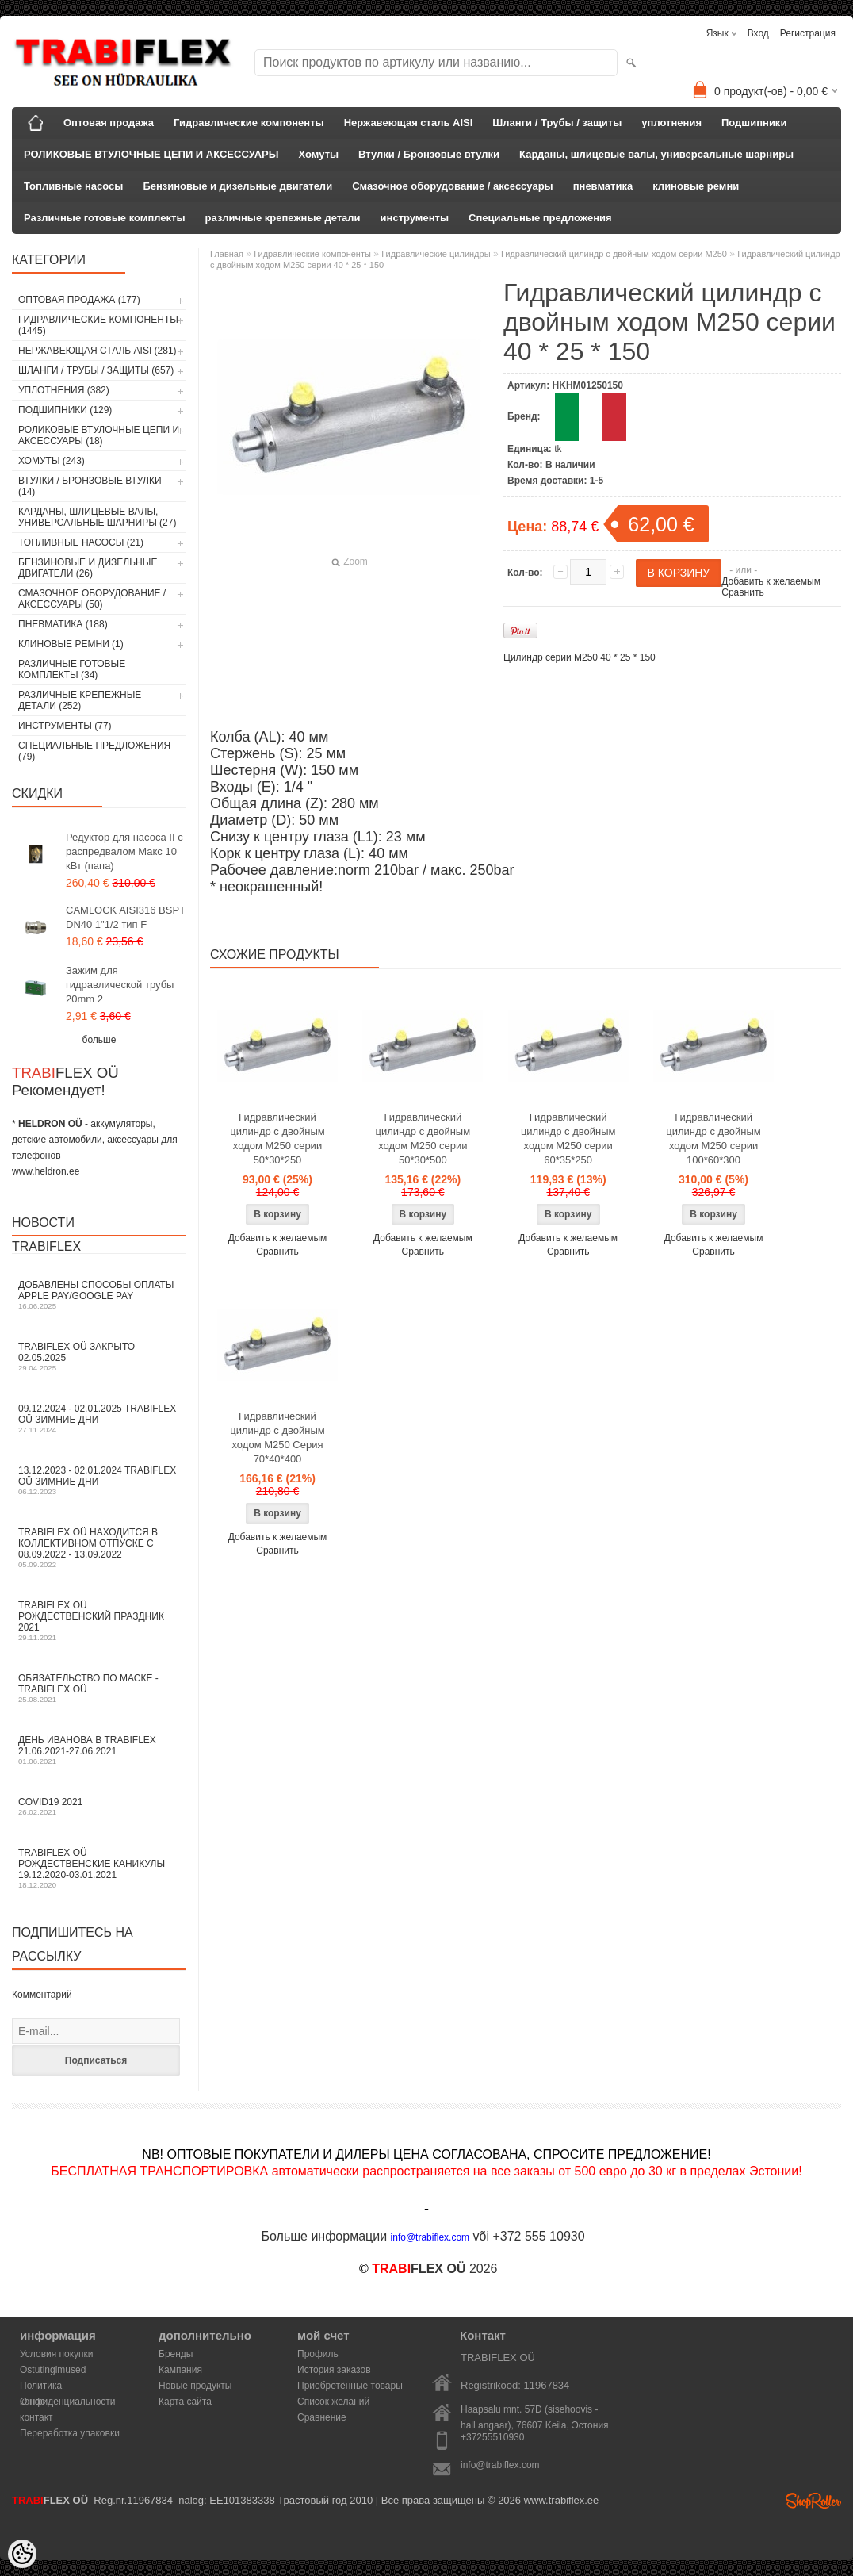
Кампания (180, 2369)
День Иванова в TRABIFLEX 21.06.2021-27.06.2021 (99, 1750)
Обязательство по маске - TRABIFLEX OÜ (99, 1688)
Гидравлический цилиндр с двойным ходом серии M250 (614, 254)
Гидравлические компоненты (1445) (98, 325)
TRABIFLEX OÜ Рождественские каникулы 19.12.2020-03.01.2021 (99, 1868)
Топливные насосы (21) (80, 542)
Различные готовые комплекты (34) (71, 669)
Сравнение (321, 2417)
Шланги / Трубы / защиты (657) (96, 370)
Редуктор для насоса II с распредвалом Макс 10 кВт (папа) (124, 851)
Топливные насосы (73, 186)
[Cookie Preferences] (22, 2554)
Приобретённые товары (350, 2385)
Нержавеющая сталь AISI (408, 122)
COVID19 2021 (99, 1806)
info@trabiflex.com (500, 2465)
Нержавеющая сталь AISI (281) (97, 350)
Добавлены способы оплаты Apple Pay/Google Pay (99, 1294)
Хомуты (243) (51, 460)
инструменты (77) (65, 725)
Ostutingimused (53, 2369)
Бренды (176, 2353)
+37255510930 (492, 2437)
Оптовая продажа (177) (79, 299)
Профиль (318, 2353)
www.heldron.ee (45, 1171)
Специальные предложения (540, 218)
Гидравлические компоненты (249, 122)
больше (99, 1039)
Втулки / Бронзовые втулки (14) (90, 486)
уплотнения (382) (63, 390)
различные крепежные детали (283, 218)
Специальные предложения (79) (94, 751)
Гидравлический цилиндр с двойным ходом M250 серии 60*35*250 (568, 1138)
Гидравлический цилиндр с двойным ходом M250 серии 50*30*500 (423, 1138)
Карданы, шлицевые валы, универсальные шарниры (656, 154)
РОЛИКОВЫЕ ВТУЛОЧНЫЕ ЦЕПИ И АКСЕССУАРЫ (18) (98, 435)
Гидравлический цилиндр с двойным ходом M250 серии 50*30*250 (277, 1138)
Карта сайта (185, 2401)
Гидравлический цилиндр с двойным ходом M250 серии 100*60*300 (713, 1138)
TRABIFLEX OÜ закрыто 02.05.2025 (99, 1356)
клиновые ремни (695, 186)
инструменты (415, 218)
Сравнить (742, 592)
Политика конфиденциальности (68, 2387)
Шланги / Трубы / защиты (557, 122)
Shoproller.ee (813, 2501)
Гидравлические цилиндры (435, 254)
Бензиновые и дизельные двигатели (237, 186)
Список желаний (333, 2401)
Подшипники (753, 122)
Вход (758, 33)
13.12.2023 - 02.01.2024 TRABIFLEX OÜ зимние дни (99, 1480)
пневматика (603, 186)
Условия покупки (57, 2353)
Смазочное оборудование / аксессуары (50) (92, 599)
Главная (226, 254)
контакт (36, 2417)
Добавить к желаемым (770, 581)
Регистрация (808, 33)
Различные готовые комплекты (105, 218)
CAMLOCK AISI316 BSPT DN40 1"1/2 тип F (126, 917)
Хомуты (319, 154)
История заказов (334, 2369)
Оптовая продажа (108, 122)
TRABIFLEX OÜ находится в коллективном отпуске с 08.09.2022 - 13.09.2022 (99, 1548)
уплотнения (671, 122)
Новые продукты (195, 2385)
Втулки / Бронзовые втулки (428, 154)
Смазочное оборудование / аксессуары (452, 186)
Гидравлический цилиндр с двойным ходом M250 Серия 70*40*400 (277, 1437)
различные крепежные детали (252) (79, 700)
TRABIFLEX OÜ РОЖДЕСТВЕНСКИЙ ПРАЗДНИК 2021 (99, 1621)
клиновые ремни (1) (71, 644)
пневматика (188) (63, 624)
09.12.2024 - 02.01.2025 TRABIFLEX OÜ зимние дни (99, 1418)
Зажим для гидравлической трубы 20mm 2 (120, 984)
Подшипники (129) (65, 410)
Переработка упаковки (70, 2433)
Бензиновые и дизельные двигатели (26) (87, 568)
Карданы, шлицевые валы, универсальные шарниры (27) (97, 517)
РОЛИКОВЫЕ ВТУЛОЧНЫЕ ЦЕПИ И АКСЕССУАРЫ (151, 154)
